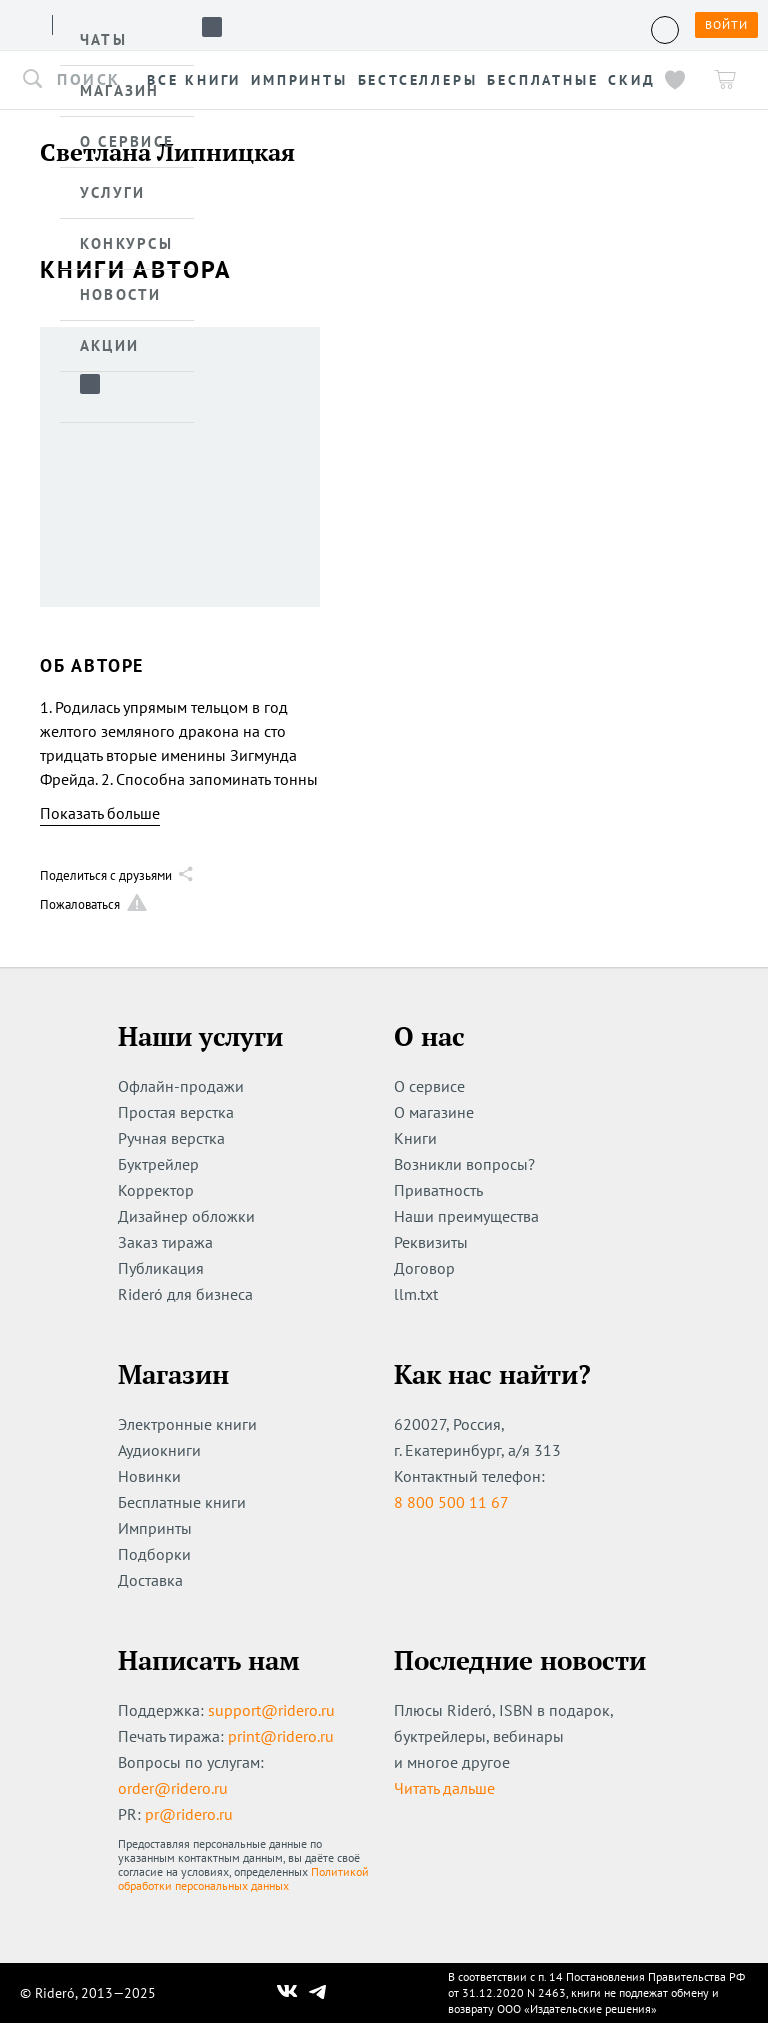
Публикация (161, 1268)
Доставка (150, 1580)
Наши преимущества (466, 1216)
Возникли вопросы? (464, 1164)
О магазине (434, 1112)
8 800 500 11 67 (451, 1502)
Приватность (438, 1190)
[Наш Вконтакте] (287, 1993)
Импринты (155, 1528)
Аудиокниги (159, 1450)
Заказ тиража (165, 1242)
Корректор (156, 1190)
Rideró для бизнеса (185, 1294)
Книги (415, 1138)
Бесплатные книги (182, 1502)
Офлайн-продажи (181, 1086)
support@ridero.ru (271, 1710)
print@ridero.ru (281, 1736)
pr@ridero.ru (189, 1814)
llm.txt (416, 1294)
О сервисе (429, 1086)
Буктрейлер (158, 1164)
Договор (424, 1268)
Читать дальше (444, 1788)
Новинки (149, 1476)
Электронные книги (187, 1424)
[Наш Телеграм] (318, 1993)
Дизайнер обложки (186, 1216)
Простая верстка (176, 1112)
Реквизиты (431, 1242)
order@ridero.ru (173, 1788)
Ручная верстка (171, 1138)
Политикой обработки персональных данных (243, 1878)
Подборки (154, 1554)
